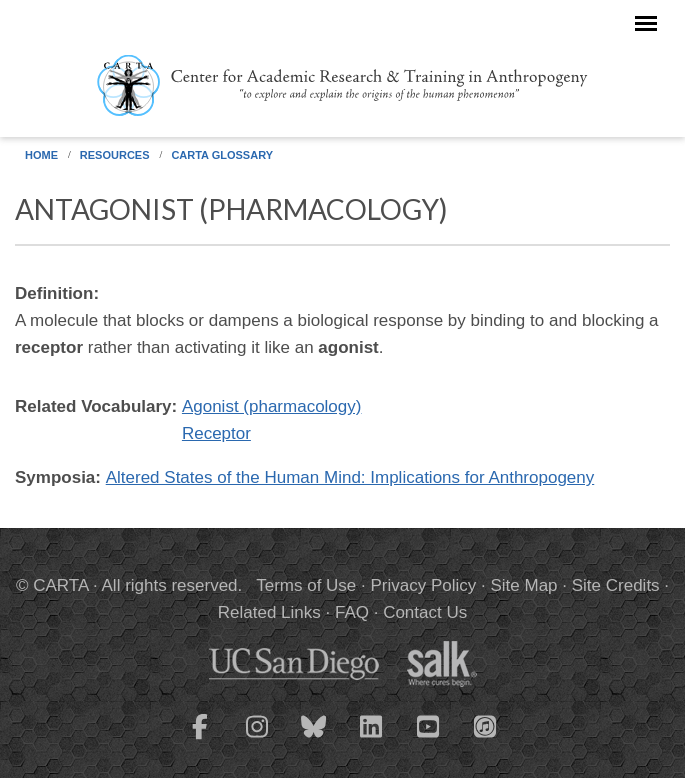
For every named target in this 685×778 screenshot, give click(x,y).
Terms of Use (306, 585)
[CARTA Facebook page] (200, 739)
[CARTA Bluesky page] (314, 739)
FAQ (352, 612)
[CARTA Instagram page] (257, 739)
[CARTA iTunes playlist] (485, 725)
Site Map (523, 585)
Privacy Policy (423, 585)
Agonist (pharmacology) (272, 406)
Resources (115, 155)
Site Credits (616, 585)
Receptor (216, 433)
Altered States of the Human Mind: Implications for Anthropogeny (350, 477)
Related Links (269, 612)
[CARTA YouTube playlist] (428, 739)
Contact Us (425, 612)
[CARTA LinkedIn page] (371, 739)
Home (41, 155)
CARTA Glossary (222, 155)
